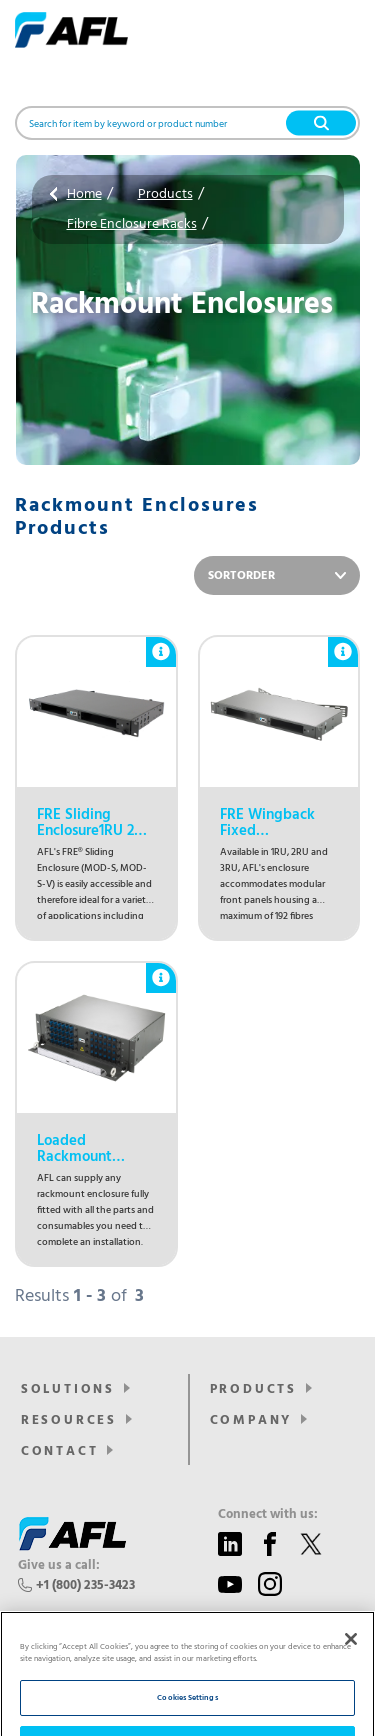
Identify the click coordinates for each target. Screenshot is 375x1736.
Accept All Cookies (187, 1707)
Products (165, 194)
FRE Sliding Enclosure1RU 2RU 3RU (95, 823)
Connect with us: (268, 1515)
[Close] (351, 1558)
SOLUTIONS (68, 1389)
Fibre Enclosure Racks (132, 224)
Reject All (188, 1662)
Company (251, 1420)
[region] (187, 1633)
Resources (69, 1420)
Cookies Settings (187, 1616)
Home (84, 194)
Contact (60, 1451)
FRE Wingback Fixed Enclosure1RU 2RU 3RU (278, 823)
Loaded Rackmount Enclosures (74, 1149)
